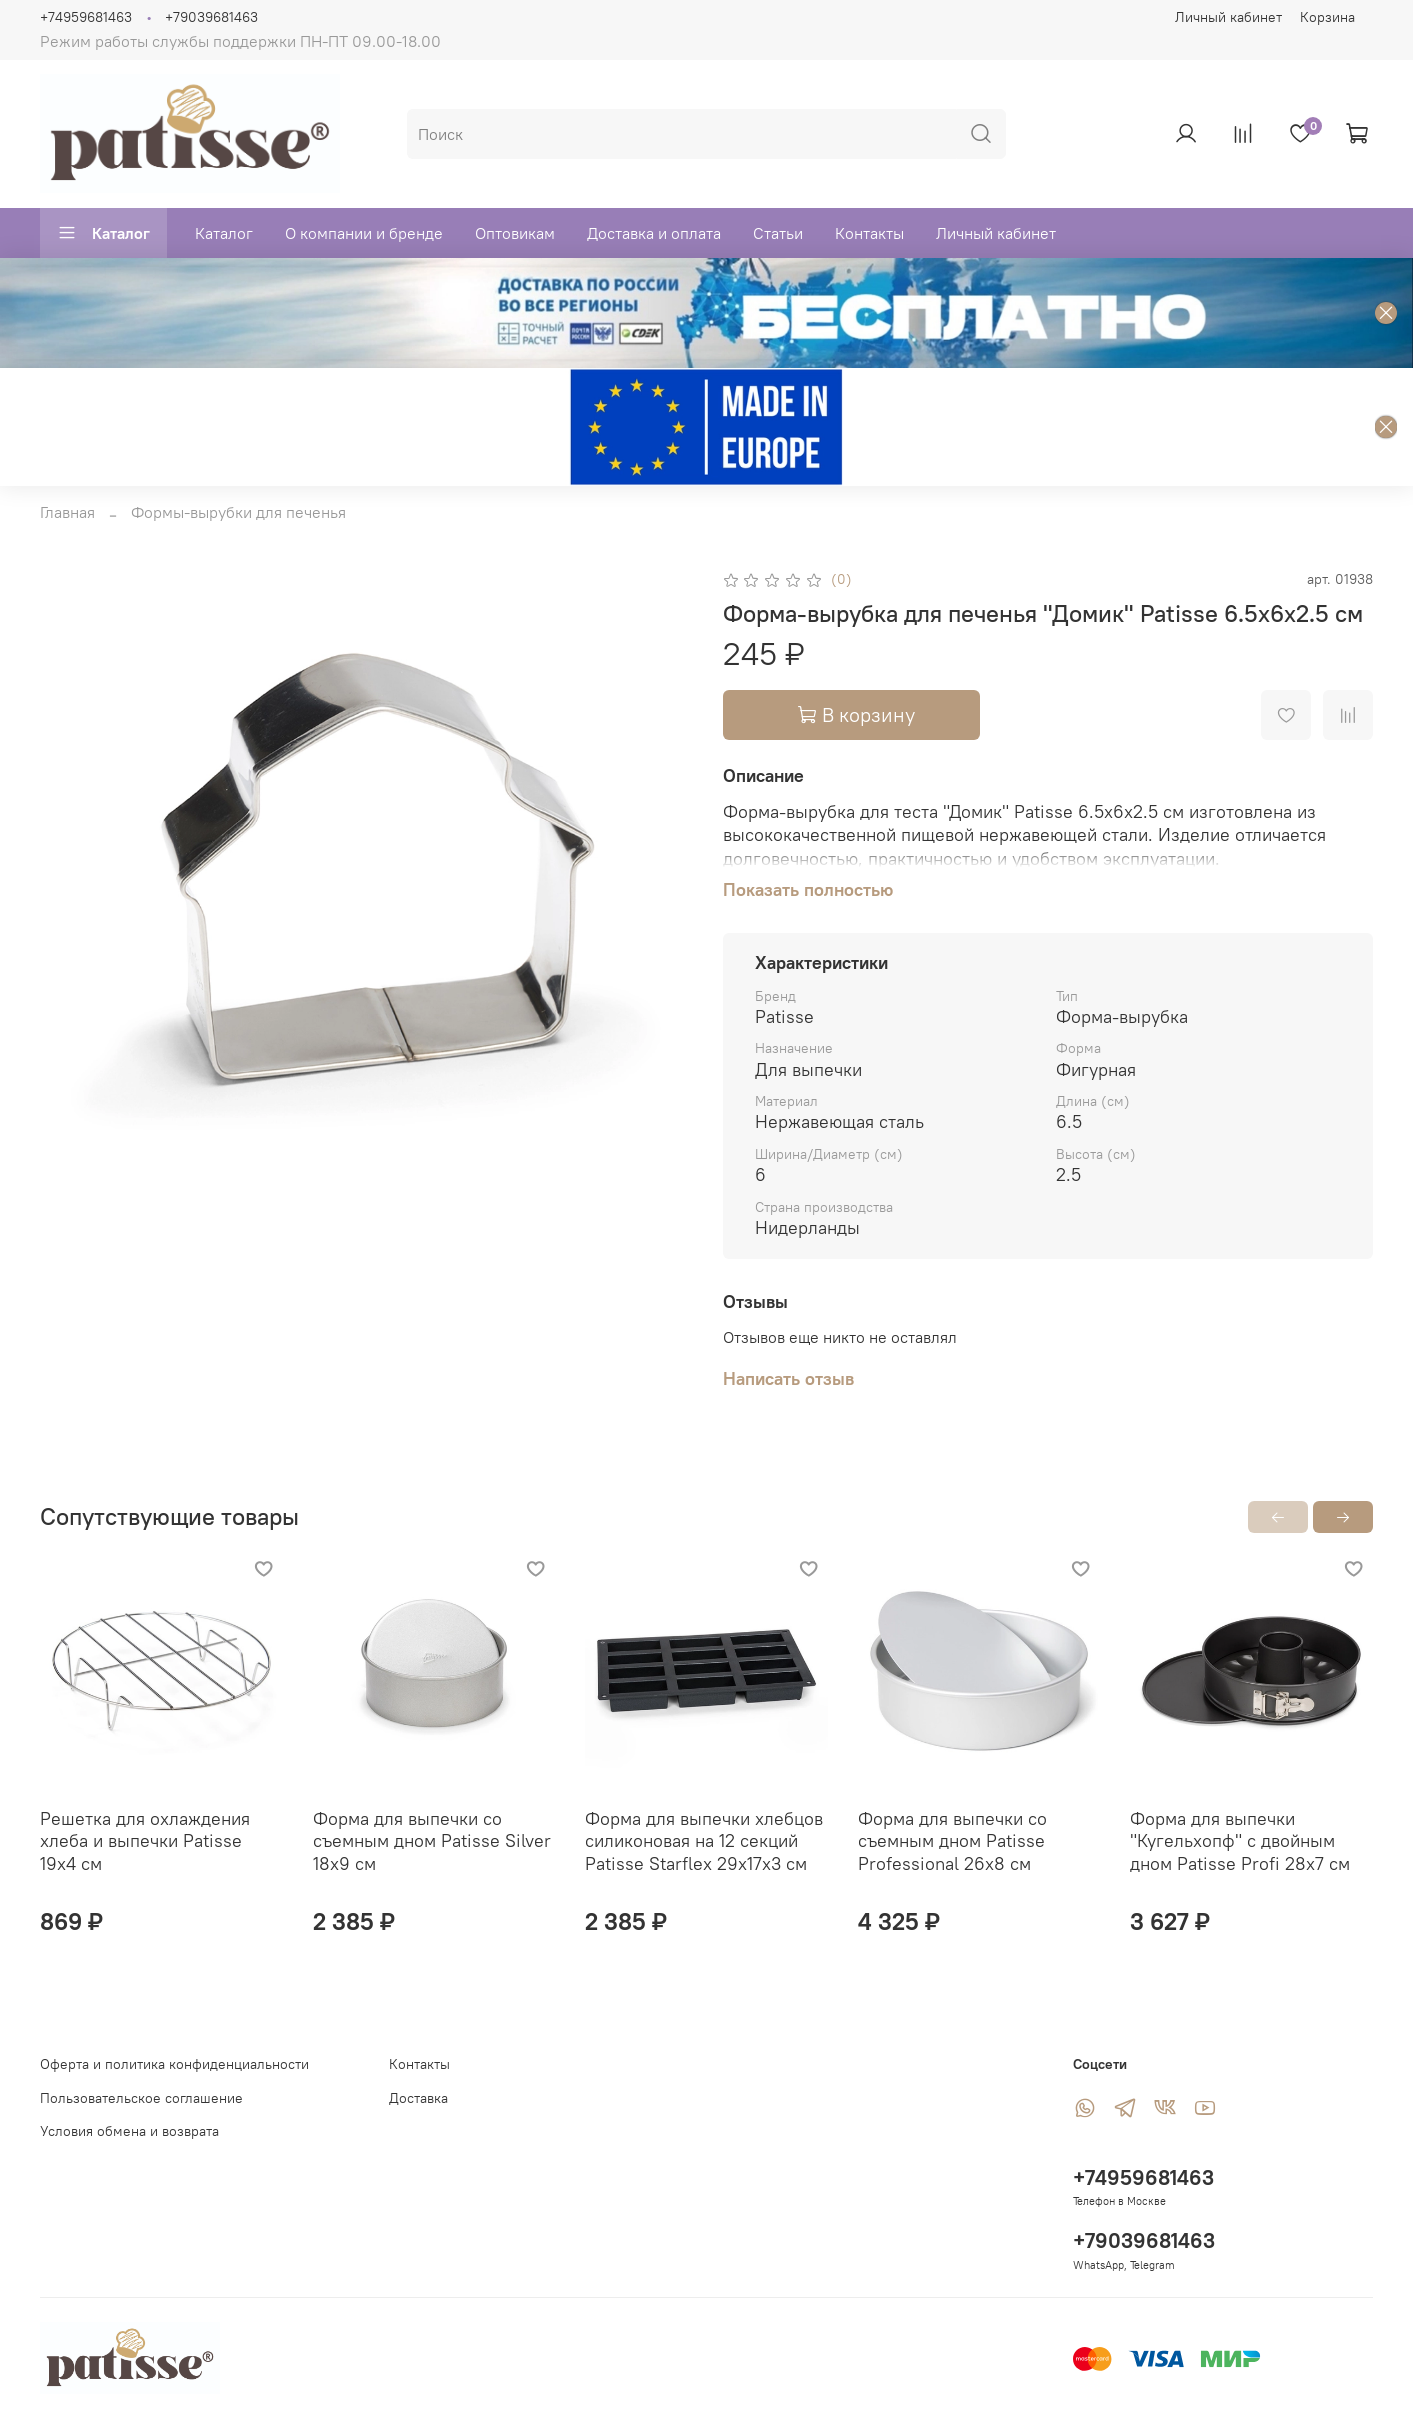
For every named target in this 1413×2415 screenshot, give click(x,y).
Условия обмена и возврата (129, 2131)
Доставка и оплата (654, 233)
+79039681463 (211, 17)
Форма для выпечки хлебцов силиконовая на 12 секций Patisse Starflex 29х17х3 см (704, 1840)
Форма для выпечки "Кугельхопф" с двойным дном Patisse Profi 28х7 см (1240, 1840)
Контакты (869, 233)
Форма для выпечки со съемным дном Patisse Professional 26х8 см (952, 1840)
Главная (67, 512)
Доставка (418, 2098)
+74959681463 (86, 17)
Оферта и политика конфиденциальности (174, 2064)
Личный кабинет (1228, 17)
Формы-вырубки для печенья (238, 512)
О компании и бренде (364, 233)
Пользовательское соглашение (141, 2098)
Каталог (103, 233)
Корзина (1327, 17)
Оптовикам (515, 233)
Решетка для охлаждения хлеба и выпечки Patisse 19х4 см (145, 1840)
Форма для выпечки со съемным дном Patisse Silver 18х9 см (432, 1840)
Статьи (778, 233)
